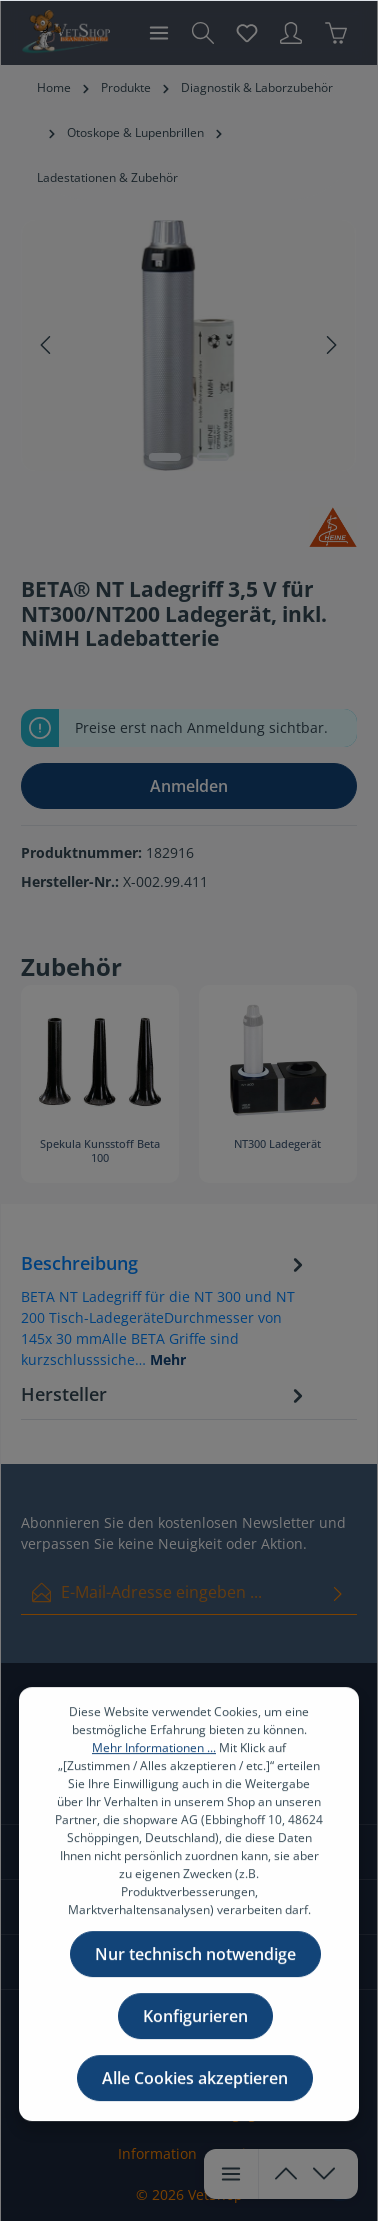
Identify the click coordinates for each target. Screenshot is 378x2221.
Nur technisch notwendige (195, 1984)
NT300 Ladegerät (277, 1144)
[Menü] (159, 33)
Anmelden (189, 786)
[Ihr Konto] (291, 33)
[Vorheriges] (47, 345)
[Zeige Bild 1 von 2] (165, 457)
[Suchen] (203, 33)
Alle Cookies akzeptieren (195, 2108)
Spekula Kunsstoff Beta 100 (100, 1151)
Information (157, 2153)
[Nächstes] (330, 345)
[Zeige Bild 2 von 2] (213, 457)
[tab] (165, 1309)
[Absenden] (338, 1592)
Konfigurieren (195, 2046)
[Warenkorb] (336, 33)
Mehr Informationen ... (154, 1777)
